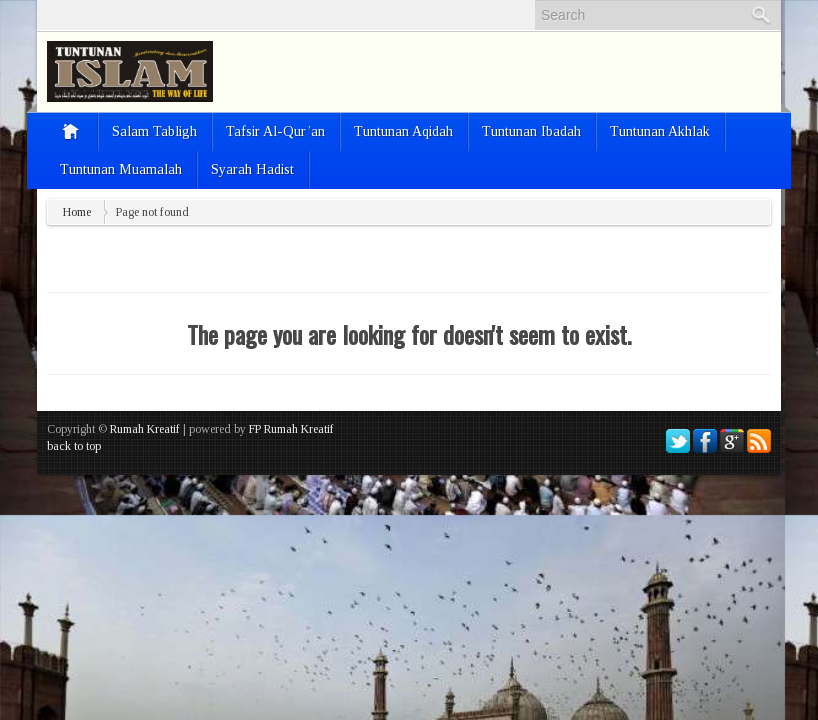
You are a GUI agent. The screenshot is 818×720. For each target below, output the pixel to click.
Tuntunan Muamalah (121, 169)
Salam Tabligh (154, 131)
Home (77, 212)
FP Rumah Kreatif (291, 429)
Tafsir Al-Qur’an (275, 131)
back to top (74, 446)
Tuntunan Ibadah (531, 131)
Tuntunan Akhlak (660, 131)
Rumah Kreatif (145, 429)
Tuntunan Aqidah (403, 131)
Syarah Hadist (252, 169)
